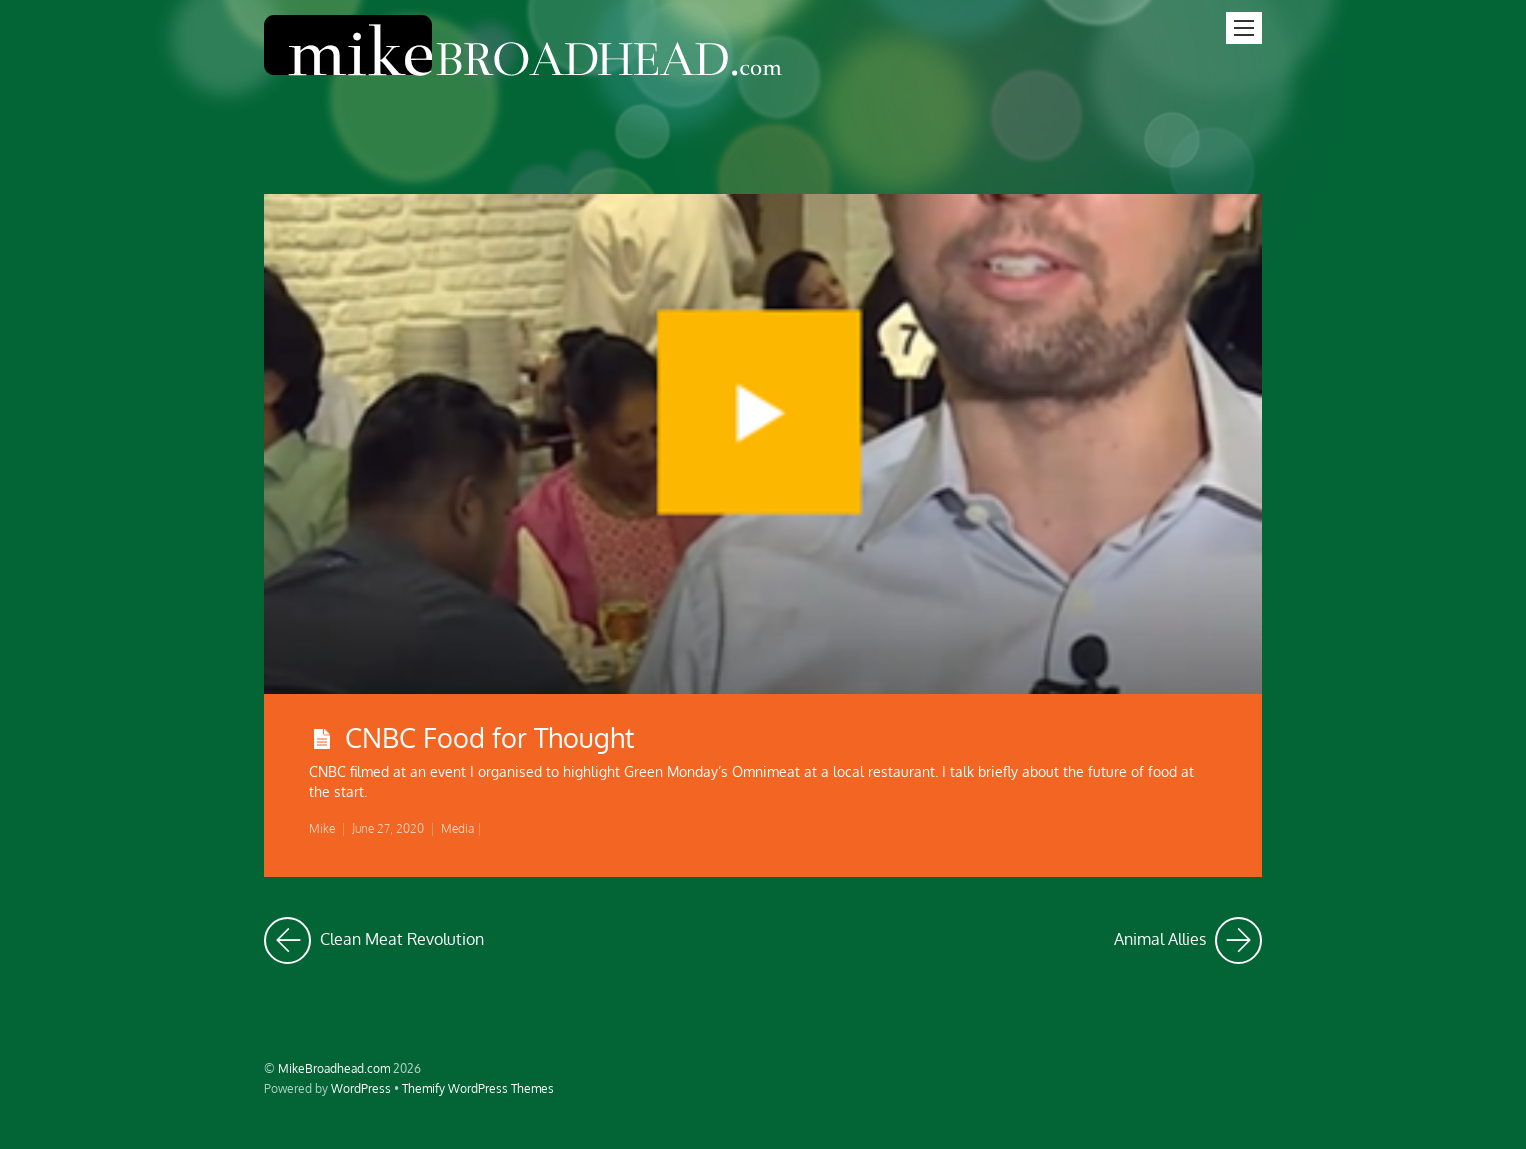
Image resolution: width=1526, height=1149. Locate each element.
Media (457, 828)
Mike (322, 828)
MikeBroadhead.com (334, 1068)
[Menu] (1244, 28)
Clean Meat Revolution (374, 940)
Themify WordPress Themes (478, 1088)
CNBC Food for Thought (489, 737)
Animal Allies (1188, 940)
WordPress (361, 1088)
